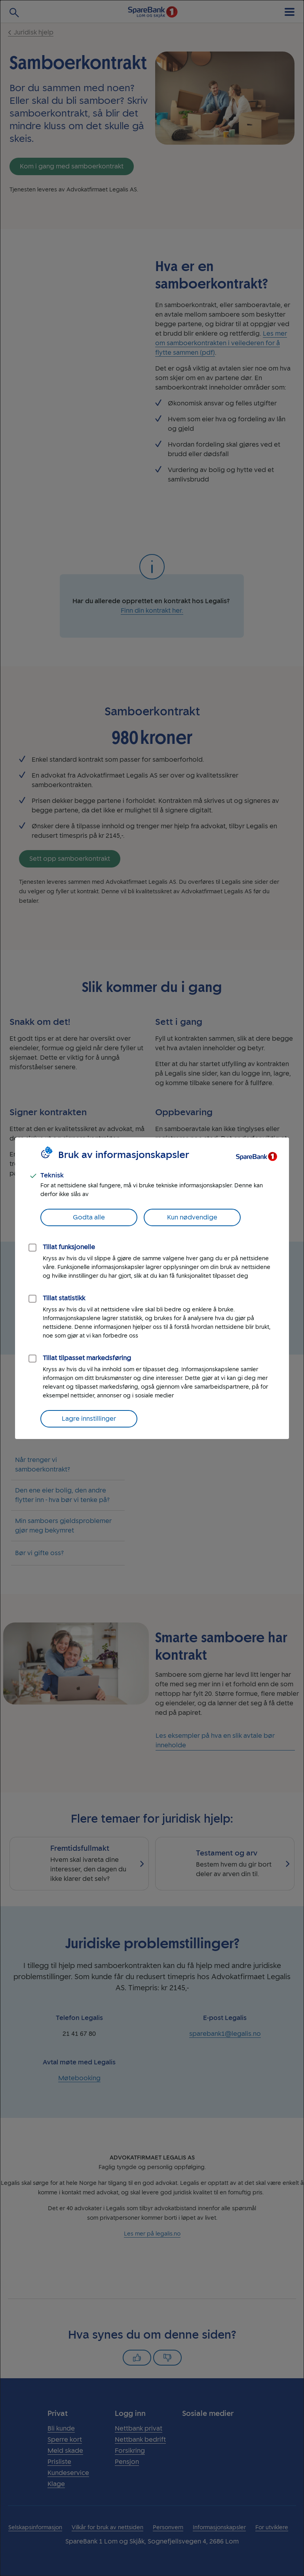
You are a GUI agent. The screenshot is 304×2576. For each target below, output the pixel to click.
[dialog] (152, 1288)
